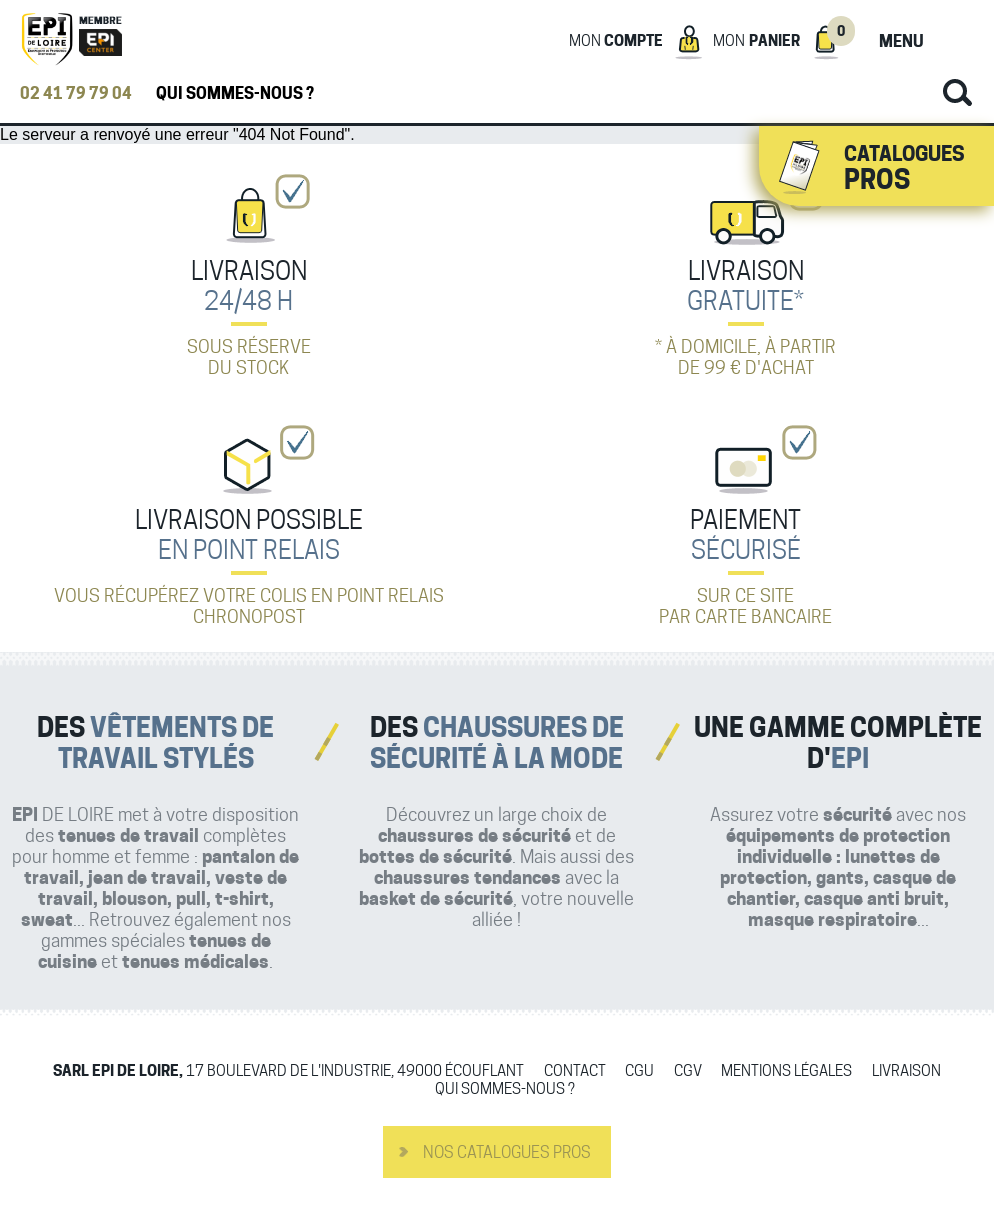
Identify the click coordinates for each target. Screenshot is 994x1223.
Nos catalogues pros (507, 1152)
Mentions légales (786, 1071)
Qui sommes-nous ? (235, 93)
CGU (639, 1071)
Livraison (906, 1071)
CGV (688, 1071)
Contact (575, 1071)
